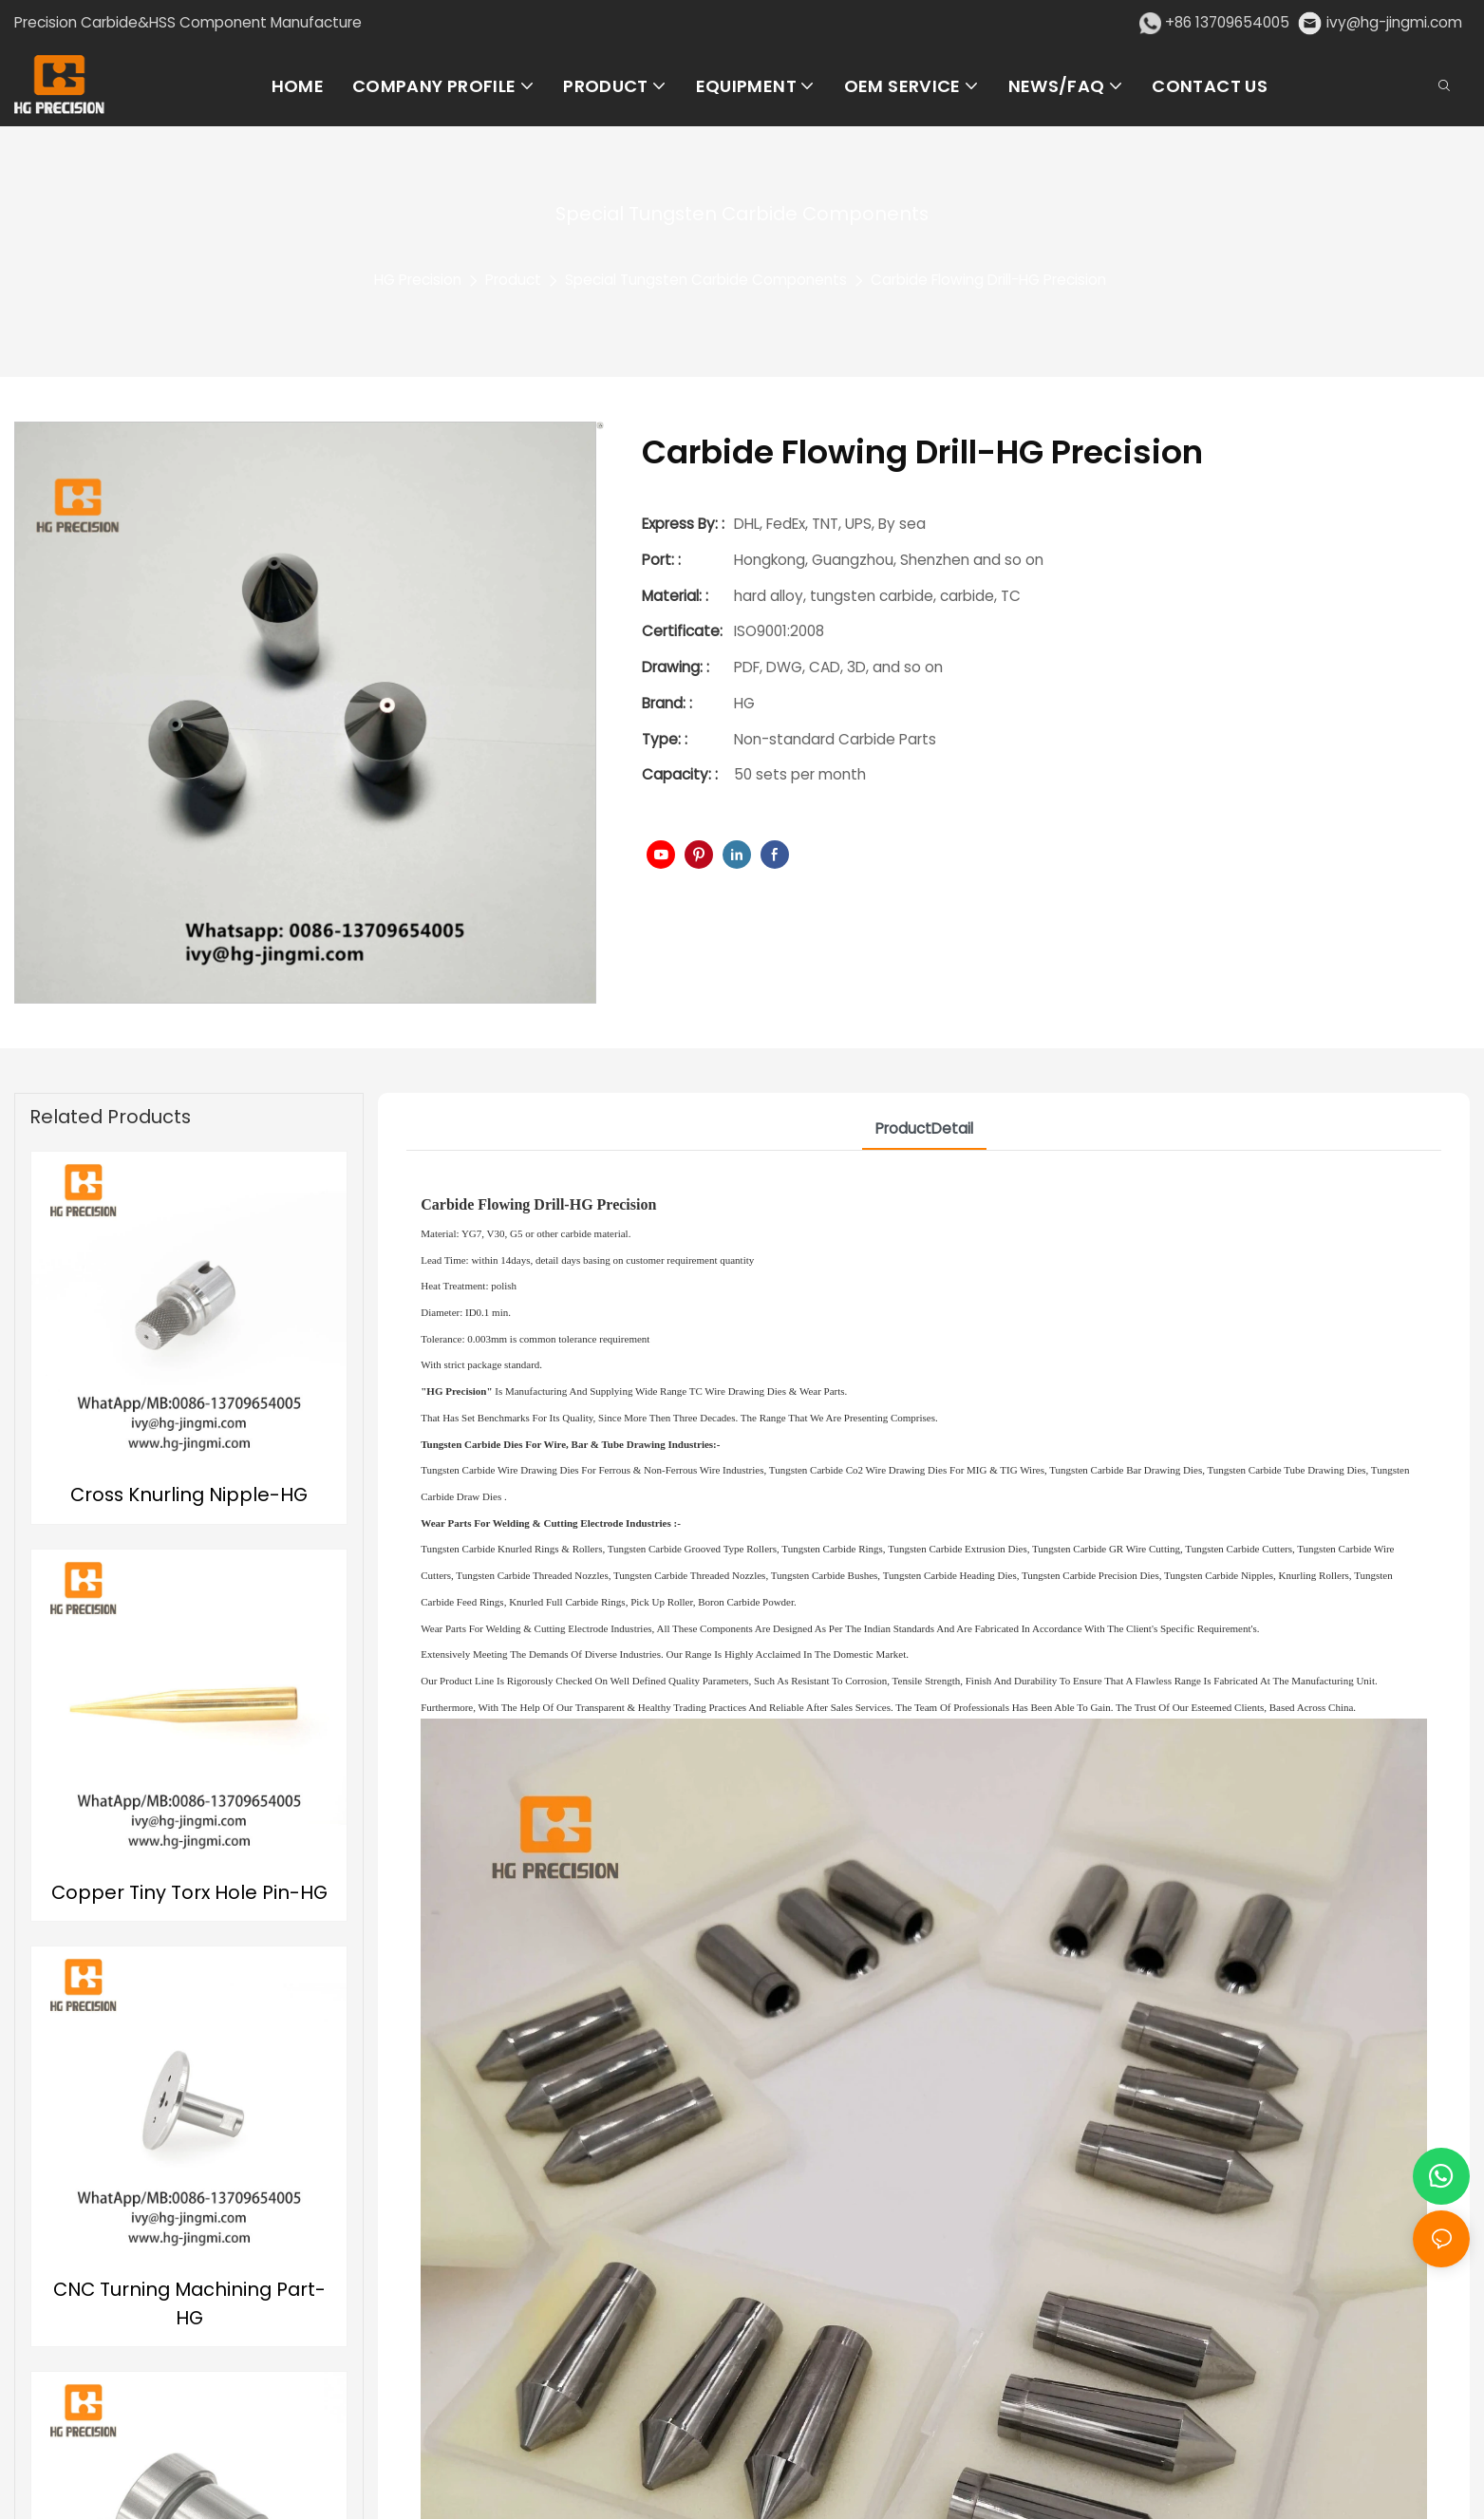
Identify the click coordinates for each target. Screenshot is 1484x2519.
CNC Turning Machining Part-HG (189, 2303)
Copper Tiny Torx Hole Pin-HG (189, 1892)
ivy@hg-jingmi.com (1394, 22)
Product (513, 280)
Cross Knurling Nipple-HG (189, 1494)
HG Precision (417, 280)
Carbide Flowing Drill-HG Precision (988, 280)
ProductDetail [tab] (924, 1128)
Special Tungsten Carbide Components (706, 280)
